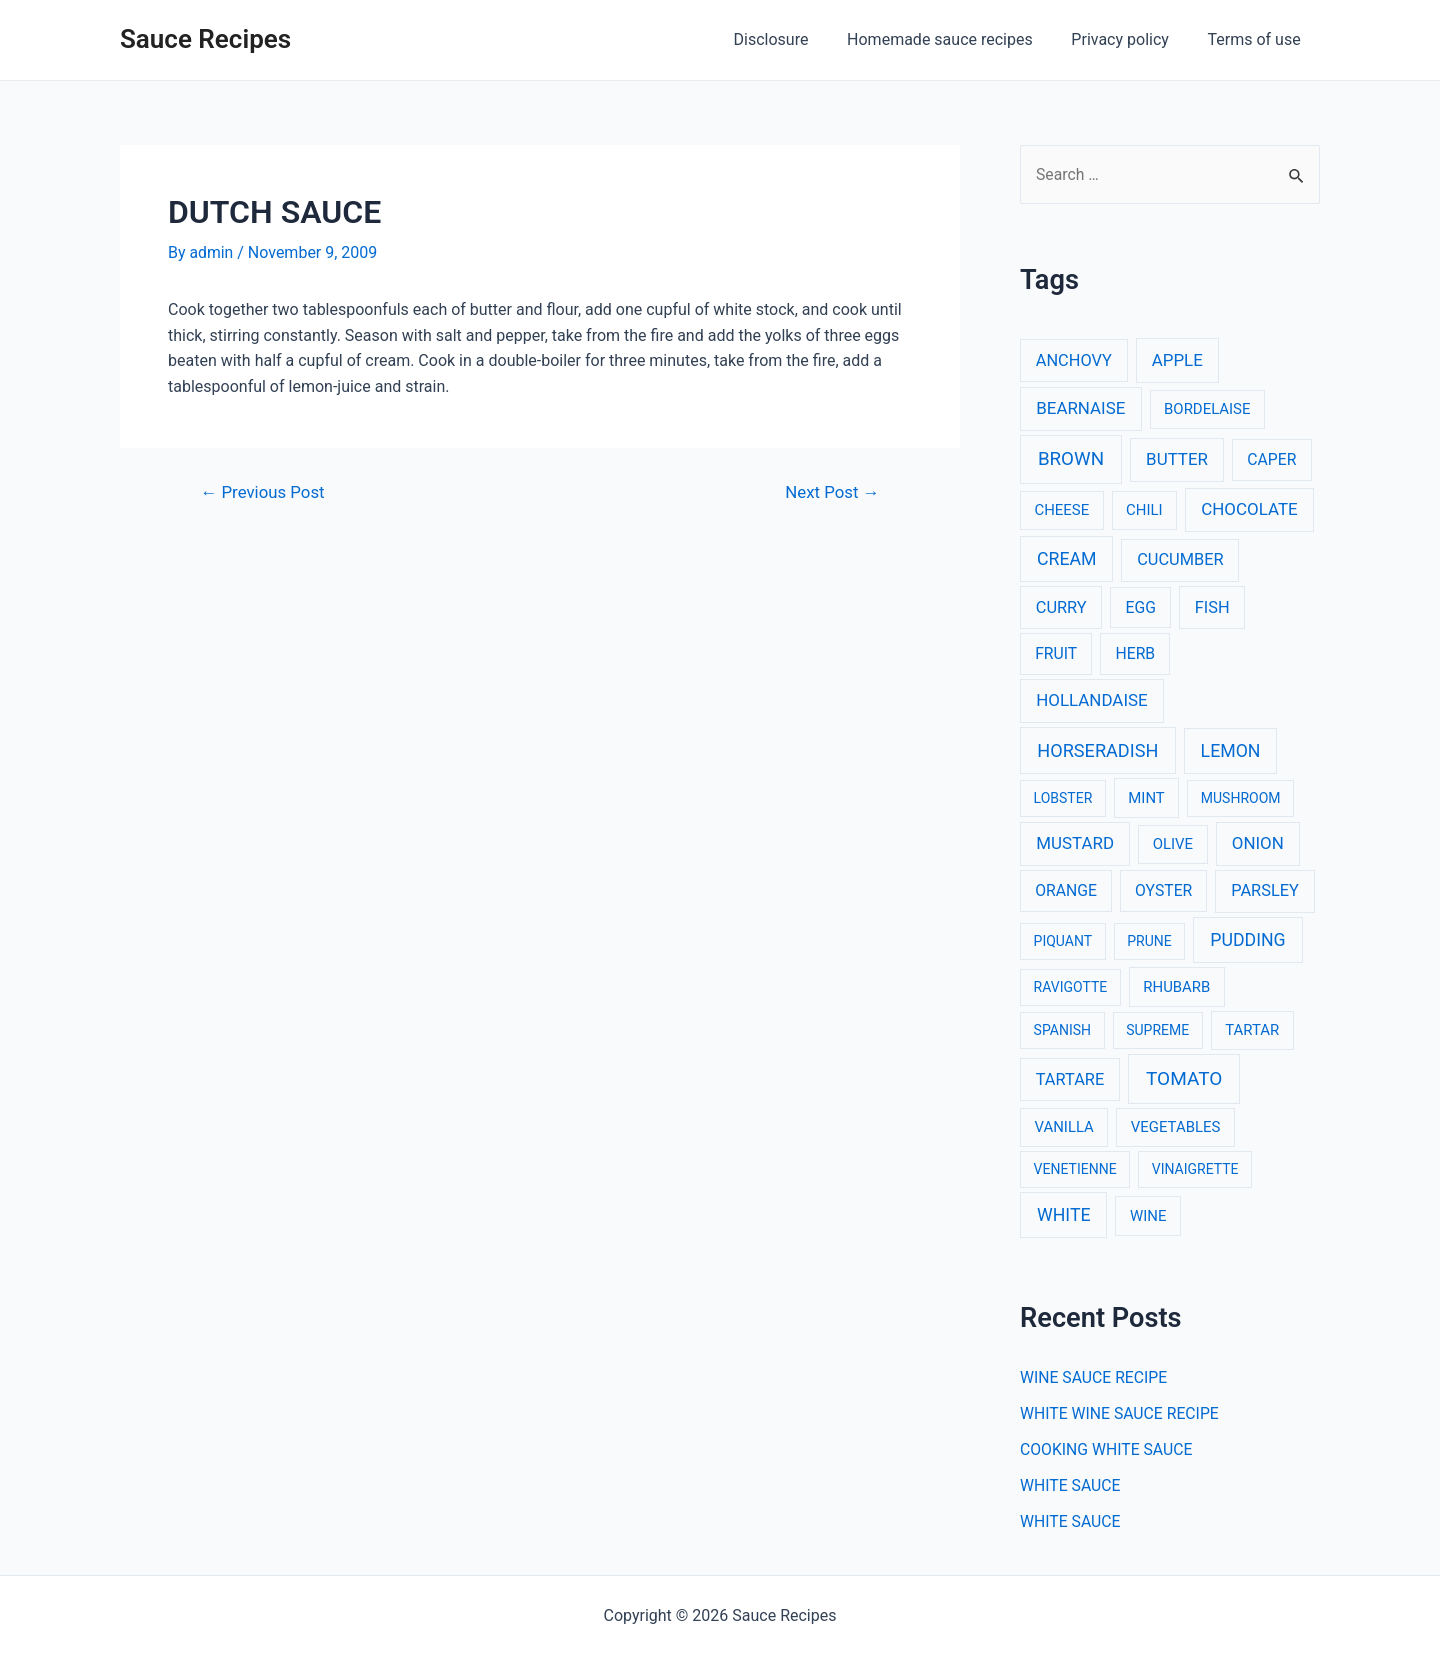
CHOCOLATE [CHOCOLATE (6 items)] (1249, 510)
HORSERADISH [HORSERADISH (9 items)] (1097, 750)
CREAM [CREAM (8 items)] (1067, 559)
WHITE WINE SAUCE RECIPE (1121, 1414)
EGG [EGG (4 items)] (1141, 607)
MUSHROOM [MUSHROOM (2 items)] (1241, 798)
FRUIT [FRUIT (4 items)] (1056, 654)
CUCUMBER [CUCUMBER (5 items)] (1180, 559)
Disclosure (794, 39)
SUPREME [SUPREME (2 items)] (1157, 1031)
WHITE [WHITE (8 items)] (1064, 1215)
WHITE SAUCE (1071, 1486)
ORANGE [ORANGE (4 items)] (1066, 891)
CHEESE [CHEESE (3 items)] (1061, 511)
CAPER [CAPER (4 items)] (1271, 460)
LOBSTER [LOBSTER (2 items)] (1063, 798)
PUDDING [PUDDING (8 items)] (1247, 940)
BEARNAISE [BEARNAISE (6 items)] (1080, 408)
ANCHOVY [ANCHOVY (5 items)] (1074, 360)
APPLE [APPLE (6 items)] (1177, 360)
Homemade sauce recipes (957, 39)
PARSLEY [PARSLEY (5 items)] (1265, 891)
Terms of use (1257, 39)
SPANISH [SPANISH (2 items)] (1062, 1031)
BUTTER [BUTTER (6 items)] (1177, 460)
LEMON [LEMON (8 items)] (1231, 751)
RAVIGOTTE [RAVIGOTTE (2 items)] (1071, 987)
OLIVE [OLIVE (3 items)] (1173, 845)
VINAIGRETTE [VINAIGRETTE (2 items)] (1195, 1169)
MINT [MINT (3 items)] (1146, 798)
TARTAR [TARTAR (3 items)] (1252, 1031)
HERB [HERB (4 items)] (1135, 654)
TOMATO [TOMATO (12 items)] (1184, 1078)
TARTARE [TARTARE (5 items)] (1070, 1079)
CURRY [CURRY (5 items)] (1061, 607)
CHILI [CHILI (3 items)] (1144, 511)
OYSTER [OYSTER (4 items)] (1163, 891)
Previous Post (264, 491)
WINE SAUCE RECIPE (1095, 1378)
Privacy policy (1130, 39)
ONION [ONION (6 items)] (1258, 844)
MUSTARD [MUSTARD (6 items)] (1075, 844)
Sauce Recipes (205, 39)
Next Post (831, 491)
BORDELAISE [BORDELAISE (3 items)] (1207, 409)
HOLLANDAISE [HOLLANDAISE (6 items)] (1091, 700)
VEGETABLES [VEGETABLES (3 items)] (1176, 1127)
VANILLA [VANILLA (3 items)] (1063, 1127)
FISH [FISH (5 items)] (1212, 607)
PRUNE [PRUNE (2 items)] (1149, 941)
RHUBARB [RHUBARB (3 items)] (1176, 987)
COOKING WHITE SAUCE (1107, 1450)
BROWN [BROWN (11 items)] (1071, 460)
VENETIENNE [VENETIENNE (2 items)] (1075, 1169)
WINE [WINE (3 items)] (1148, 1216)
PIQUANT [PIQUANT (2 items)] (1063, 941)
